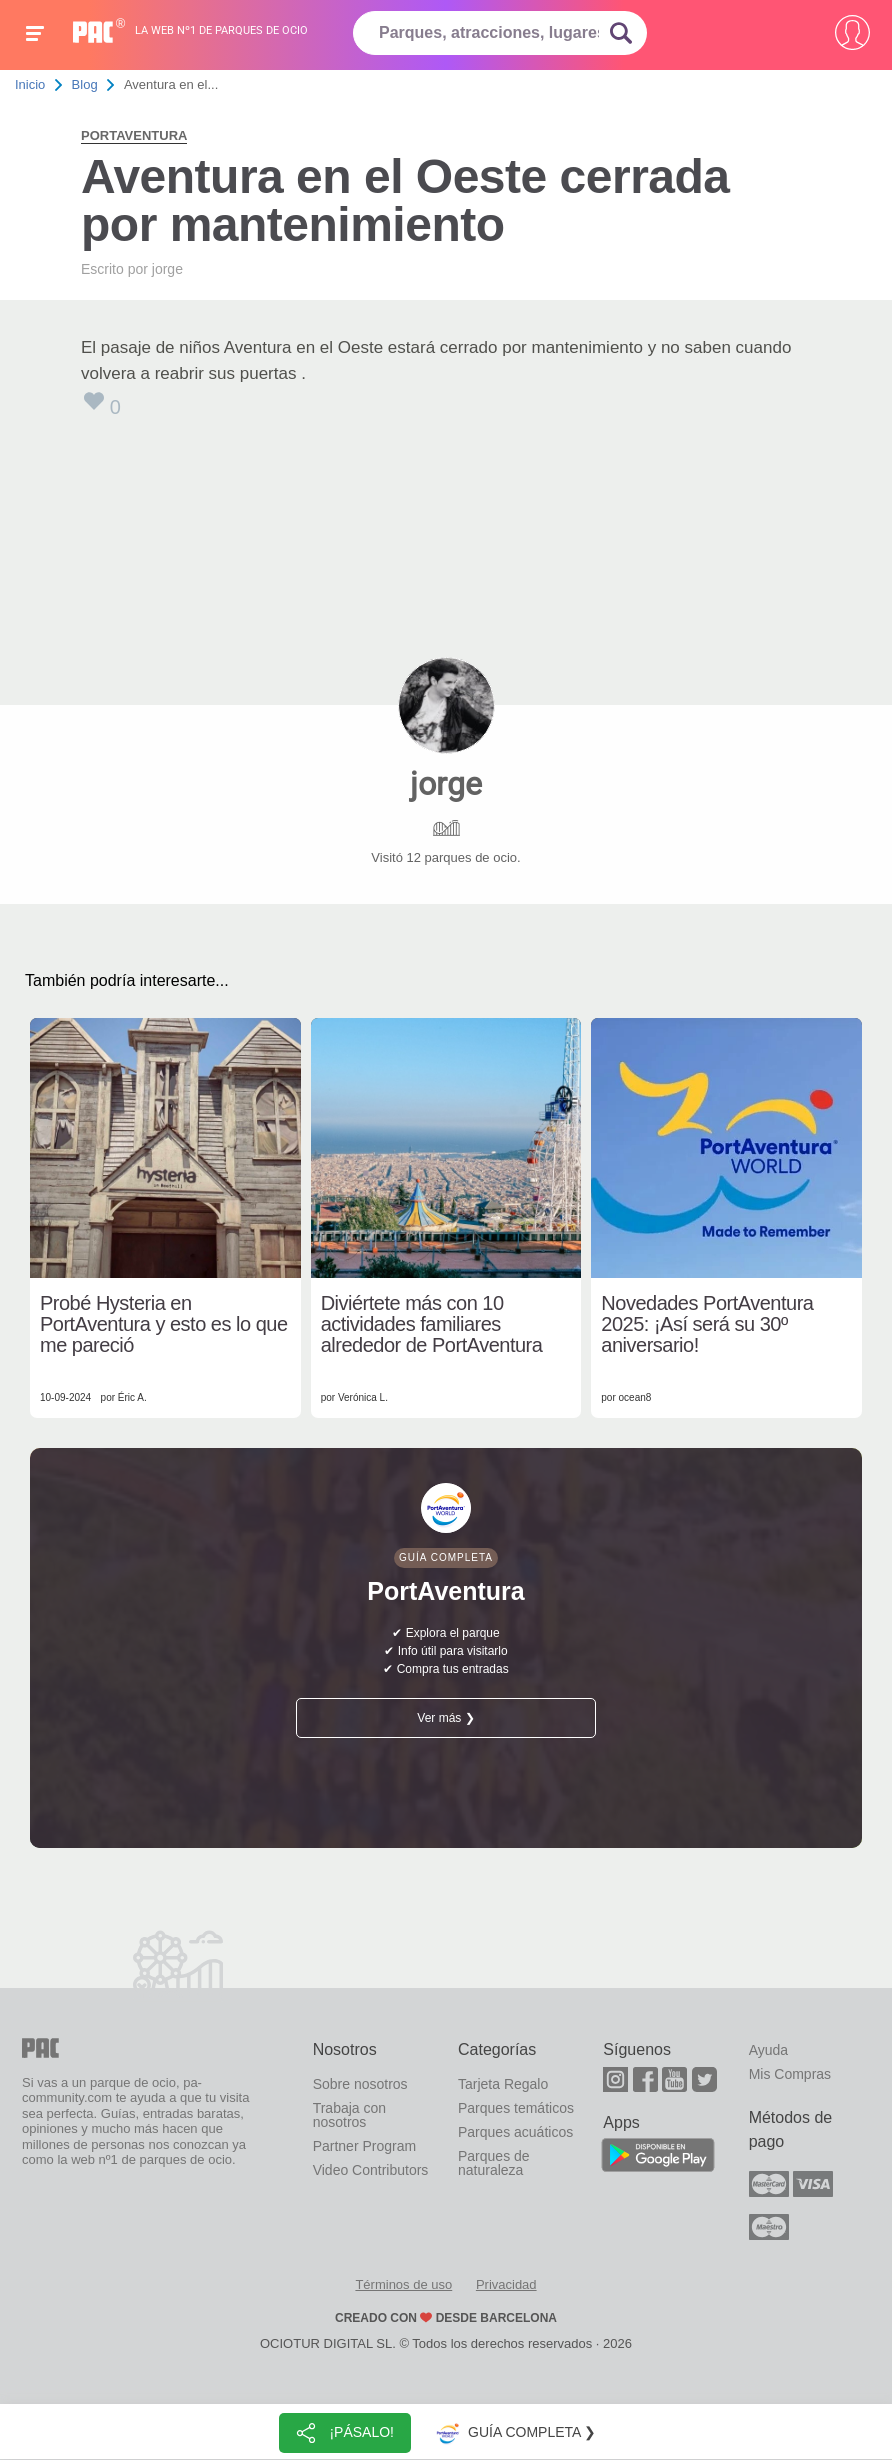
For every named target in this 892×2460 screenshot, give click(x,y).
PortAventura (134, 135)
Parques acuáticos (515, 2132)
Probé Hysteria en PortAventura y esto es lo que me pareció (164, 1324)
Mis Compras (790, 2074)
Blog (85, 84)
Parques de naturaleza (494, 2163)
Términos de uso (403, 2284)
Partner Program (364, 2146)
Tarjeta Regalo (503, 2084)
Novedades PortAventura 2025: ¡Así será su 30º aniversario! (707, 1324)
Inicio (30, 84)
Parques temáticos (516, 2108)
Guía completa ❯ (514, 2433)
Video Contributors (371, 2170)
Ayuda (768, 2050)
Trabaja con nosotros (349, 2115)
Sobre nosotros (360, 2084)
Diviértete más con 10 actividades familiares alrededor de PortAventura (432, 1324)
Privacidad (506, 2284)
